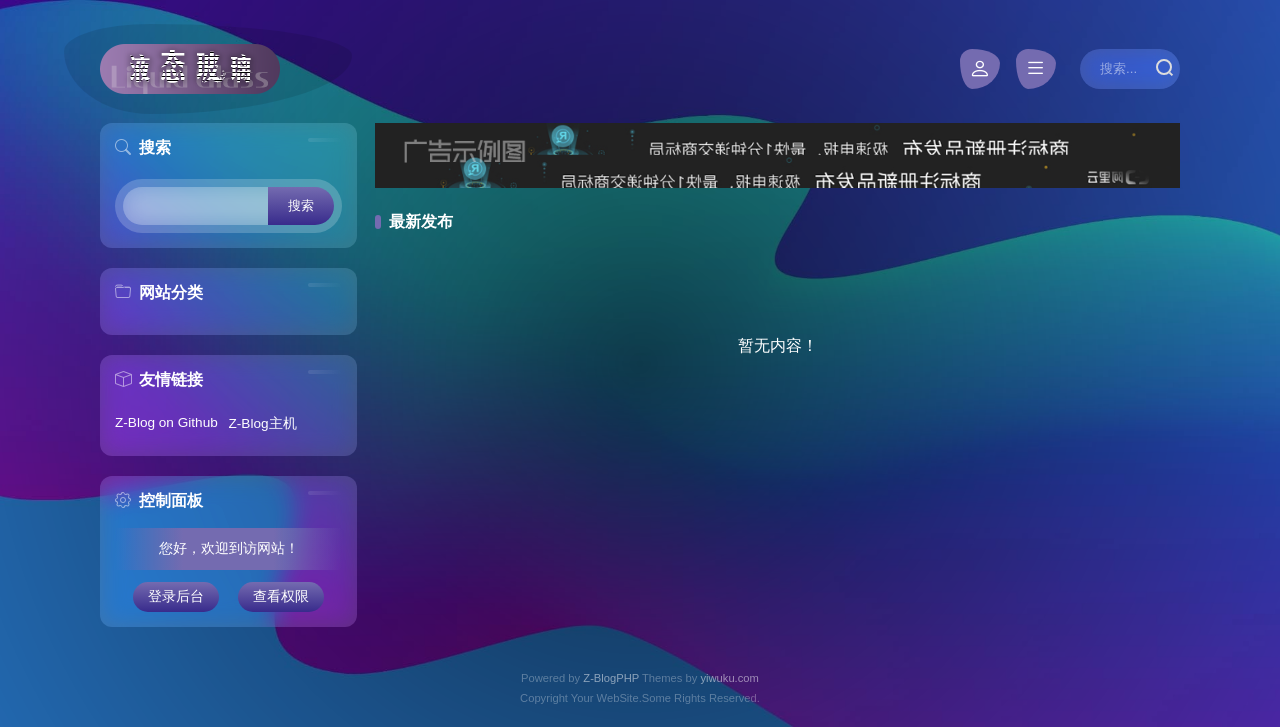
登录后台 (176, 596)
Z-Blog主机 (263, 423)
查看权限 (281, 596)
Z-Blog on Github (166, 422)
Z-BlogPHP (611, 678)
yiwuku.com (729, 678)
